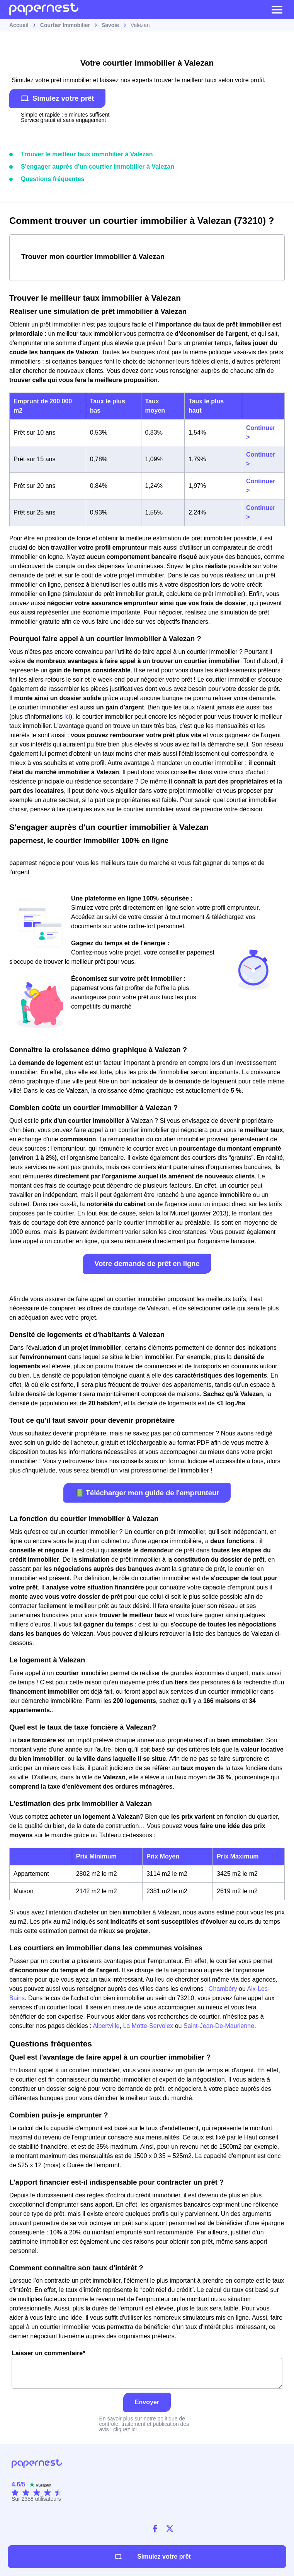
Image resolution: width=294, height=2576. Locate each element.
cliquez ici (125, 2429)
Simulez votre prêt (57, 98)
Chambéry (223, 1988)
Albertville (106, 2026)
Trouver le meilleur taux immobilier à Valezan (87, 154)
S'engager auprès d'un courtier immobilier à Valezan (97, 166)
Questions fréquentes (52, 179)
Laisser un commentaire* (147, 2369)
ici (67, 716)
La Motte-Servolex (149, 2026)
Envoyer (147, 2402)
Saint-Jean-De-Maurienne (219, 2026)
